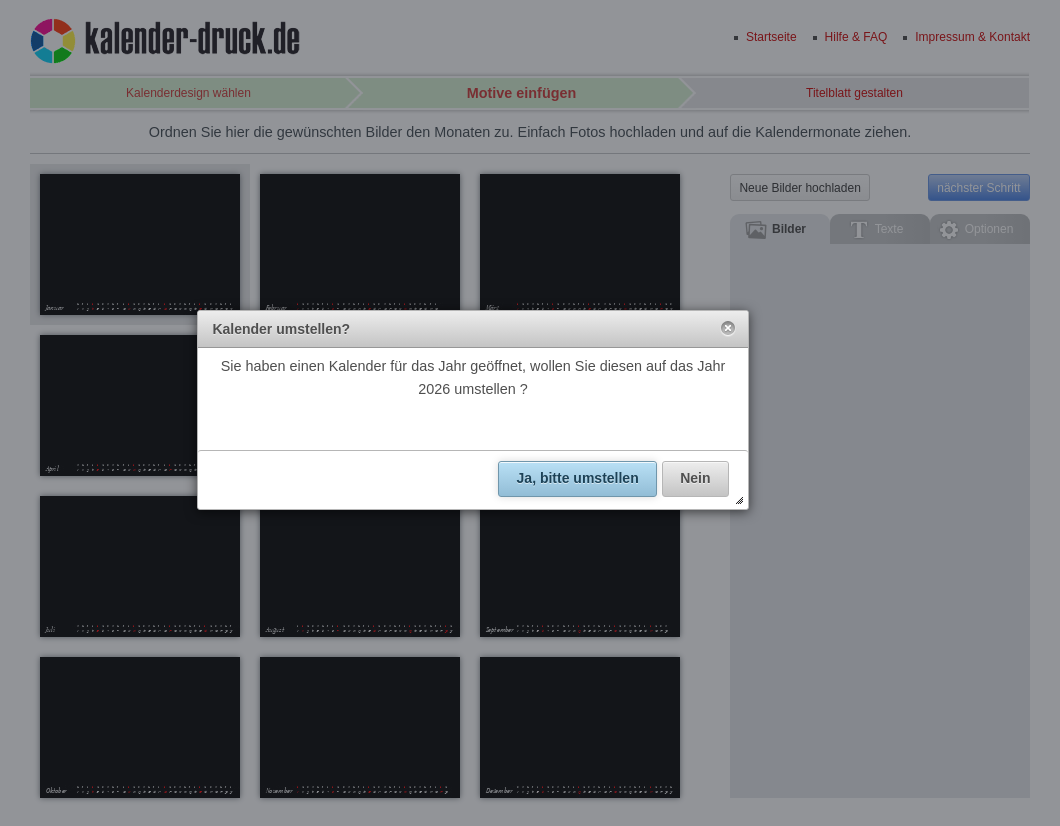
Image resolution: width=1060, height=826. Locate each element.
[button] (728, 329)
